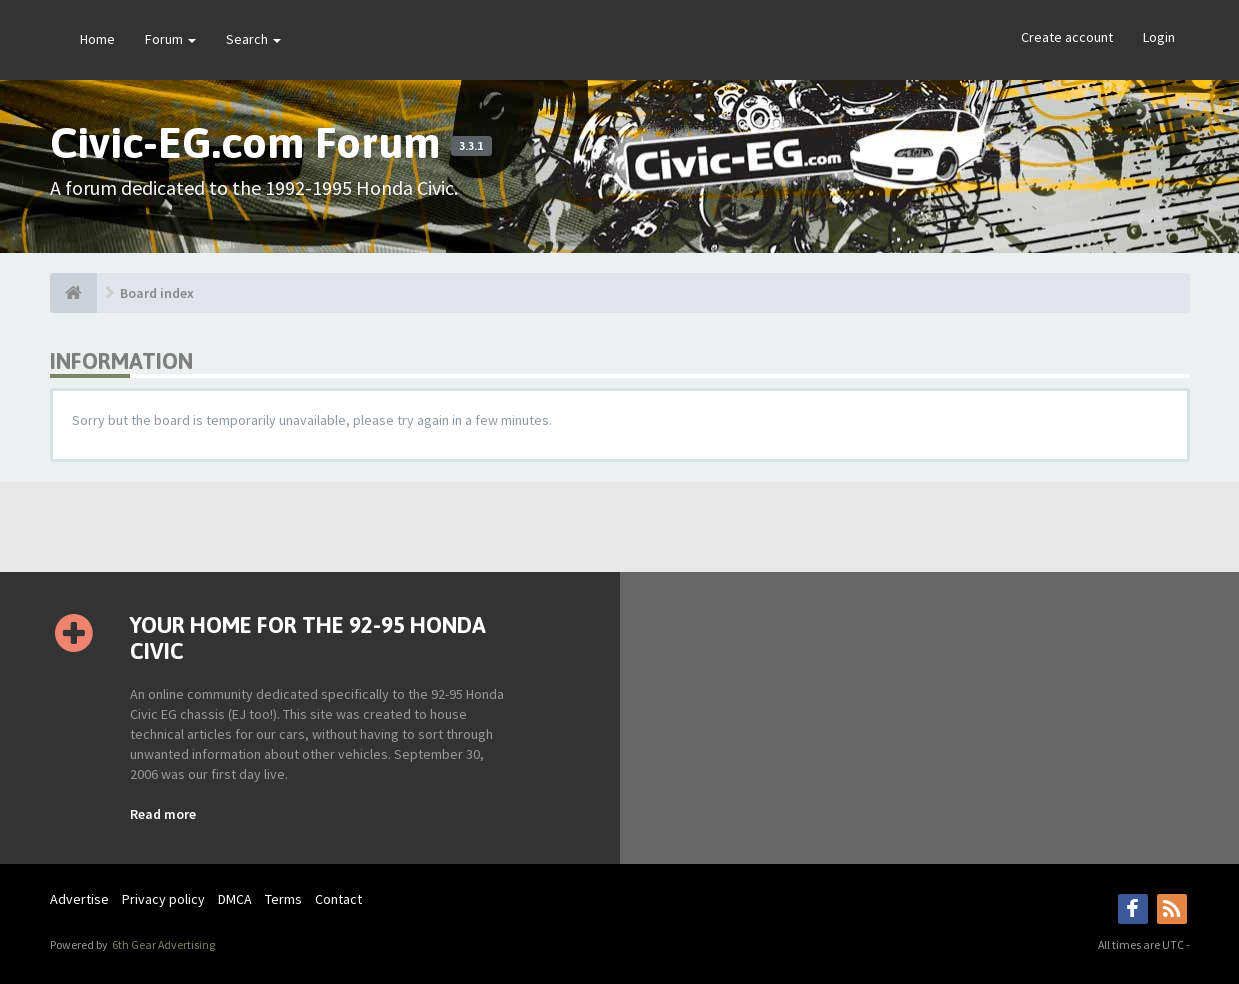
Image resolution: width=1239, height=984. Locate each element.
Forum (170, 39)
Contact (338, 899)
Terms (283, 899)
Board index (157, 293)
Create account (1067, 37)
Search (253, 39)
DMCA (235, 899)
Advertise (79, 899)
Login (1159, 37)
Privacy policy (163, 899)
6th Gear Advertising (162, 944)
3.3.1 (471, 146)
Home (97, 39)
